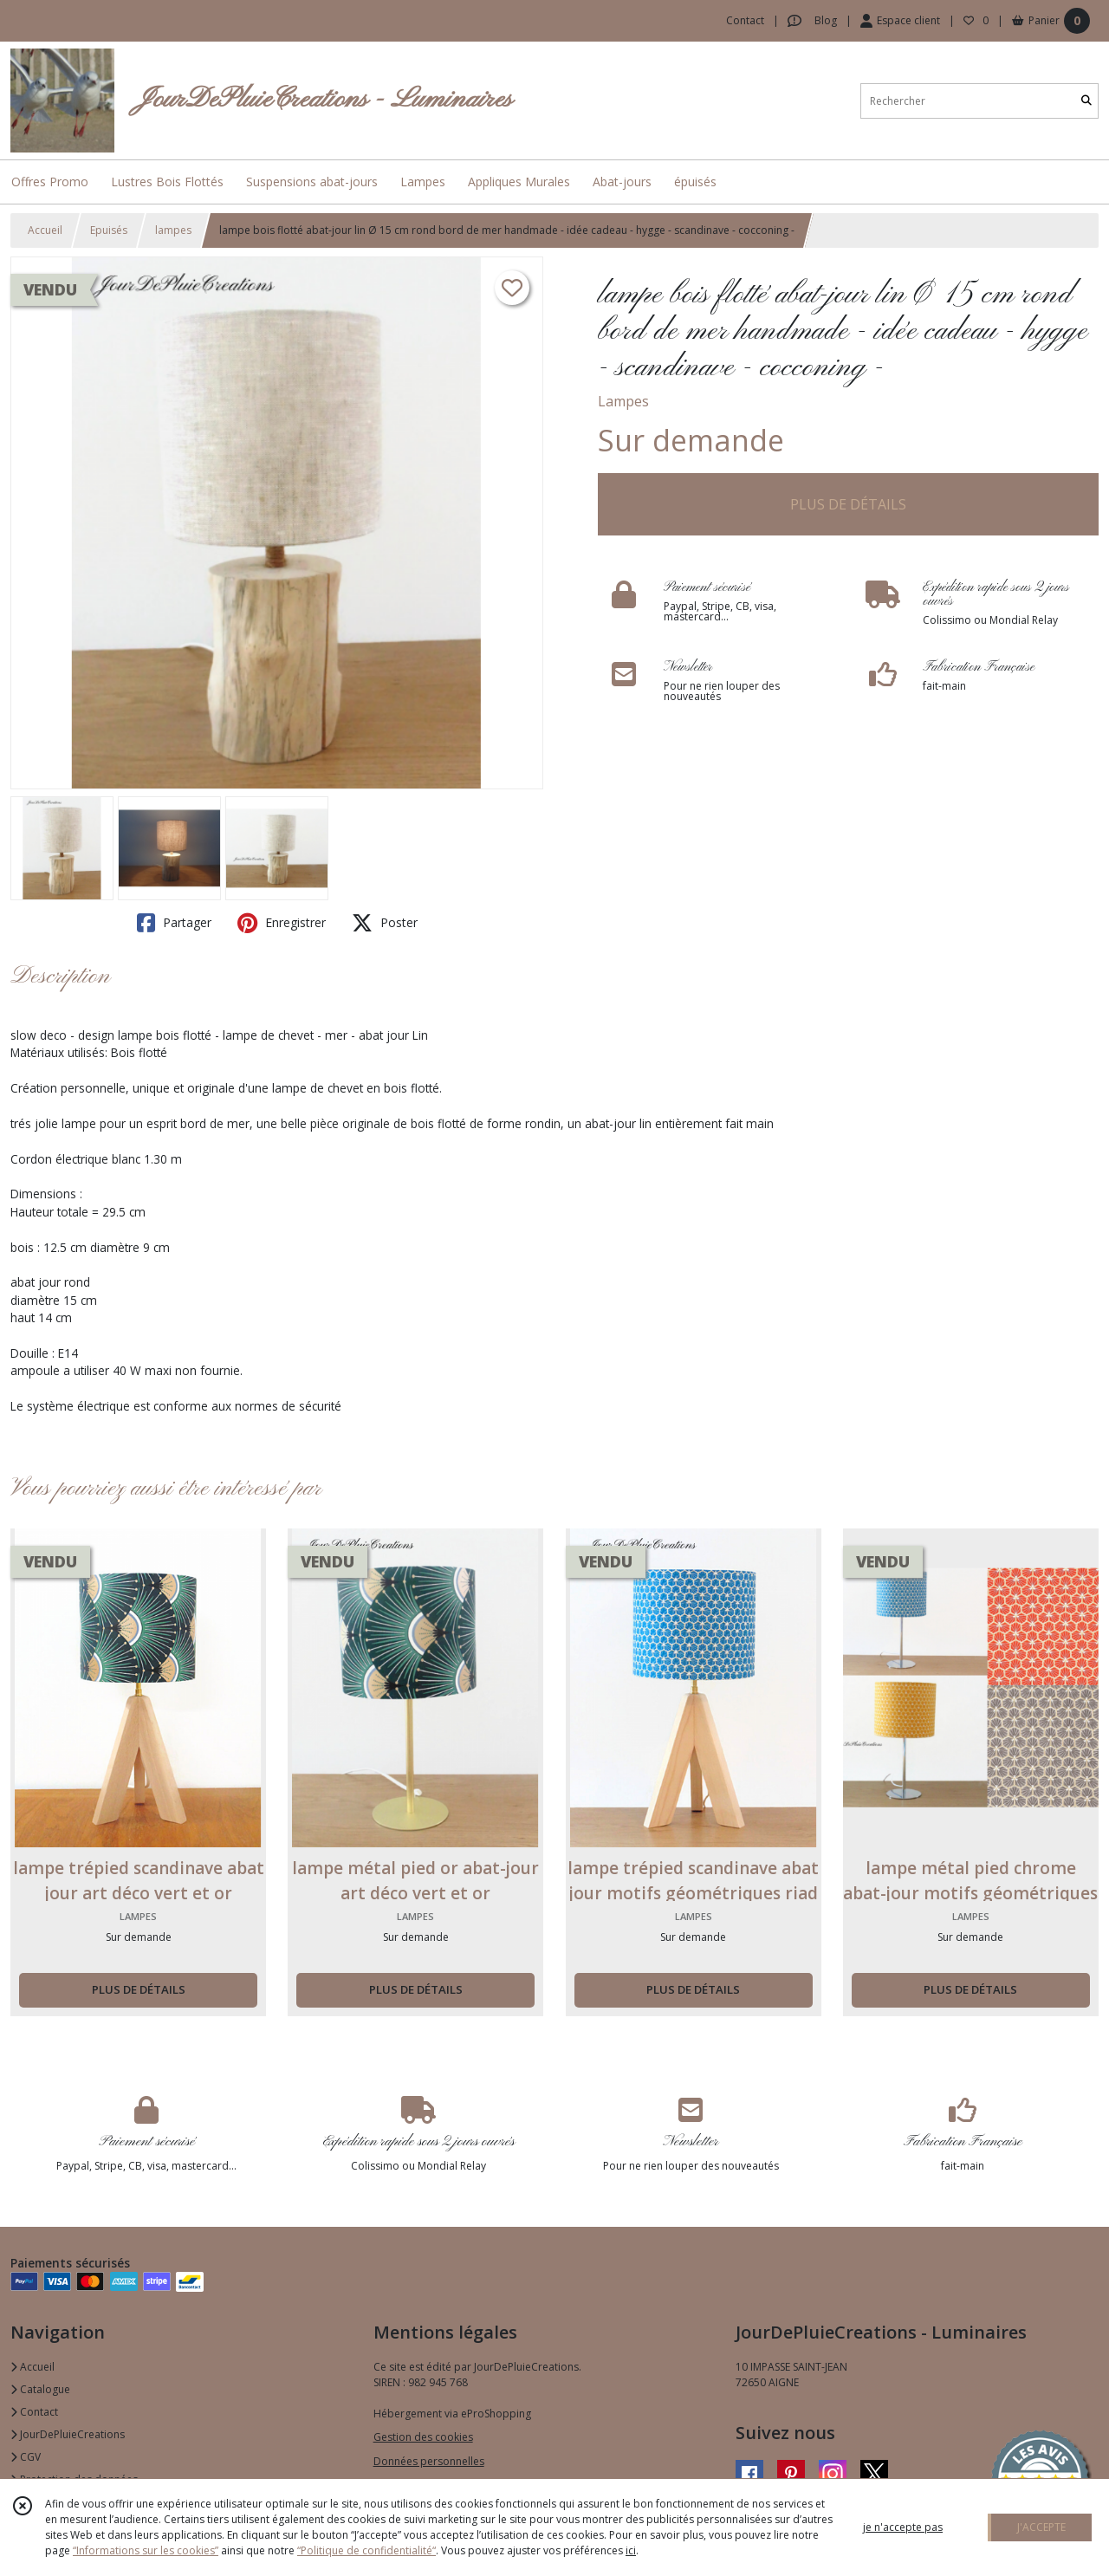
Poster (385, 922)
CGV (25, 2456)
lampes (173, 230)
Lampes (623, 401)
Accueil (45, 230)
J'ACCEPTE (1041, 2527)
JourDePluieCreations (67, 2434)
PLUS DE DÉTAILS (848, 504)
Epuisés (108, 230)
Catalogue (40, 2389)
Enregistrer (281, 922)
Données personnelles (428, 2461)
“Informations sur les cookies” (145, 2550)
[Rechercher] (1086, 101)
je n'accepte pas (903, 2527)
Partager (174, 922)
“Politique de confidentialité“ (366, 2550)
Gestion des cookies (423, 2437)
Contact (745, 20)
